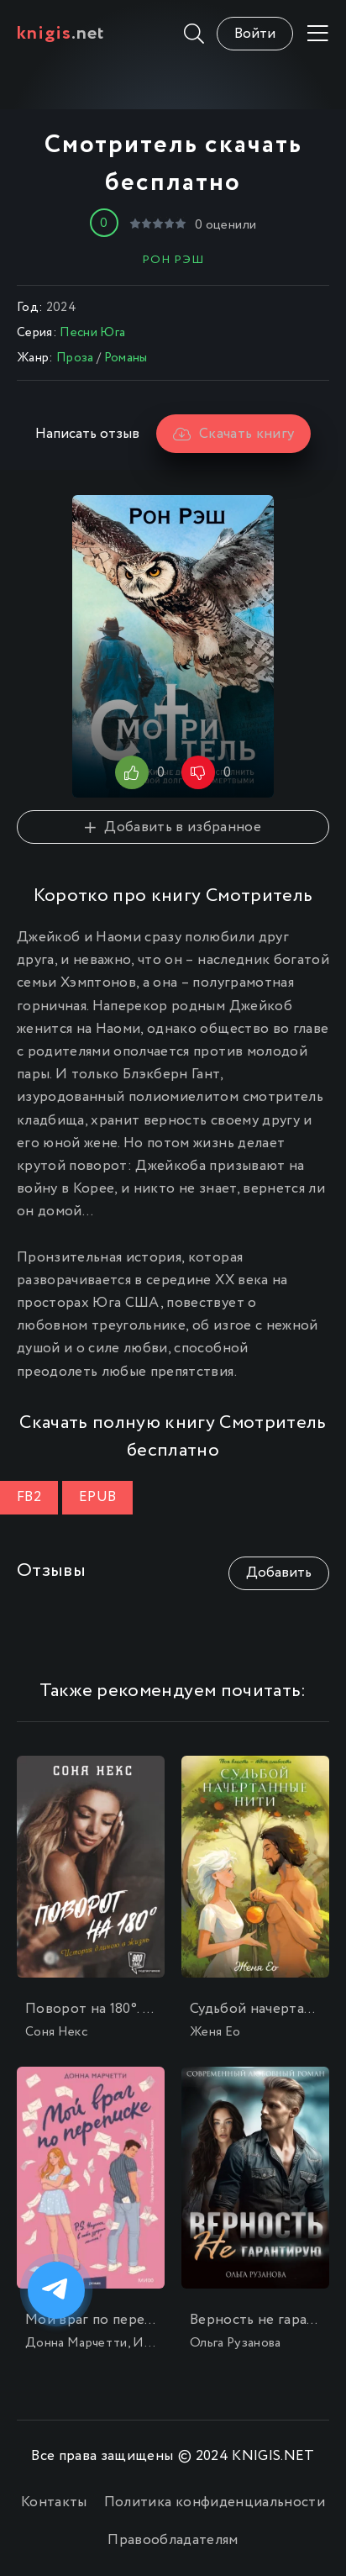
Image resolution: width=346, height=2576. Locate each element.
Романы (126, 358)
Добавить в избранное (173, 827)
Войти (254, 34)
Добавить (279, 1572)
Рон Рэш (173, 259)
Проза (75, 358)
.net (61, 33)
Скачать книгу (234, 434)
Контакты (54, 2502)
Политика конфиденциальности (214, 2502)
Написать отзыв (87, 434)
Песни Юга (92, 333)
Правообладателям (172, 2540)
